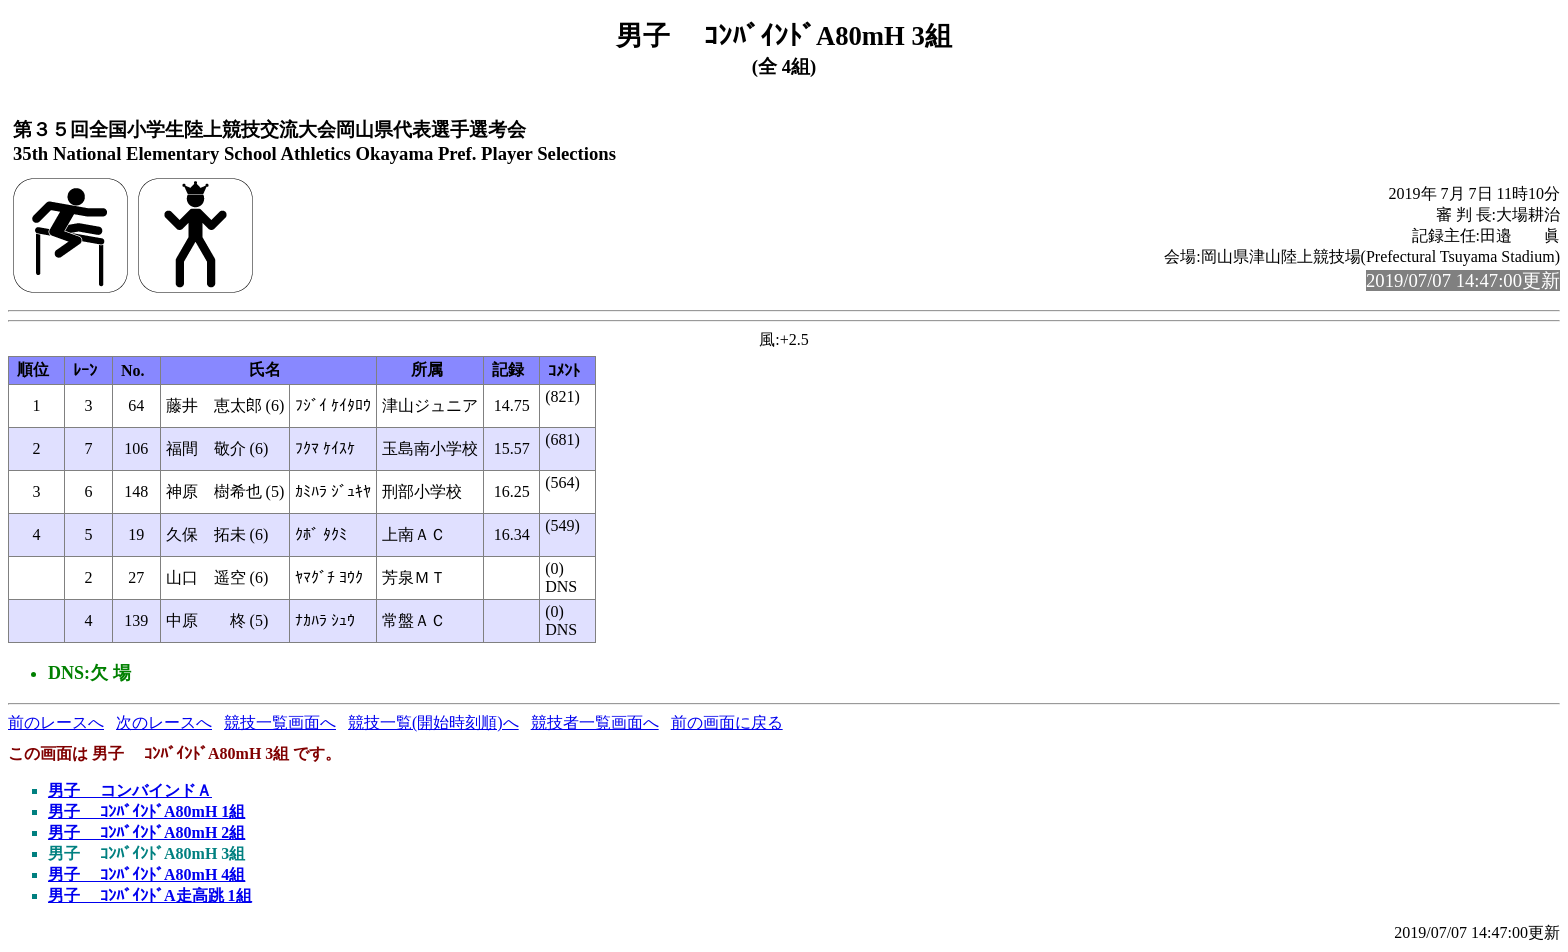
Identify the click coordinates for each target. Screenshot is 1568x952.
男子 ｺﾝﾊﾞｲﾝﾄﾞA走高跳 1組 (150, 895)
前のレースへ (56, 722)
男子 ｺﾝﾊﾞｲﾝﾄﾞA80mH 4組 (146, 874)
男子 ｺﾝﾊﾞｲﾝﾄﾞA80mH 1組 (146, 811)
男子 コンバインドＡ (130, 790)
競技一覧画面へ (280, 722)
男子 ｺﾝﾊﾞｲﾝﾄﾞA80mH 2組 (146, 832)
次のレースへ (164, 722)
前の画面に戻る (727, 722)
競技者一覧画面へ (595, 722)
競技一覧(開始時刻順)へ (433, 722)
